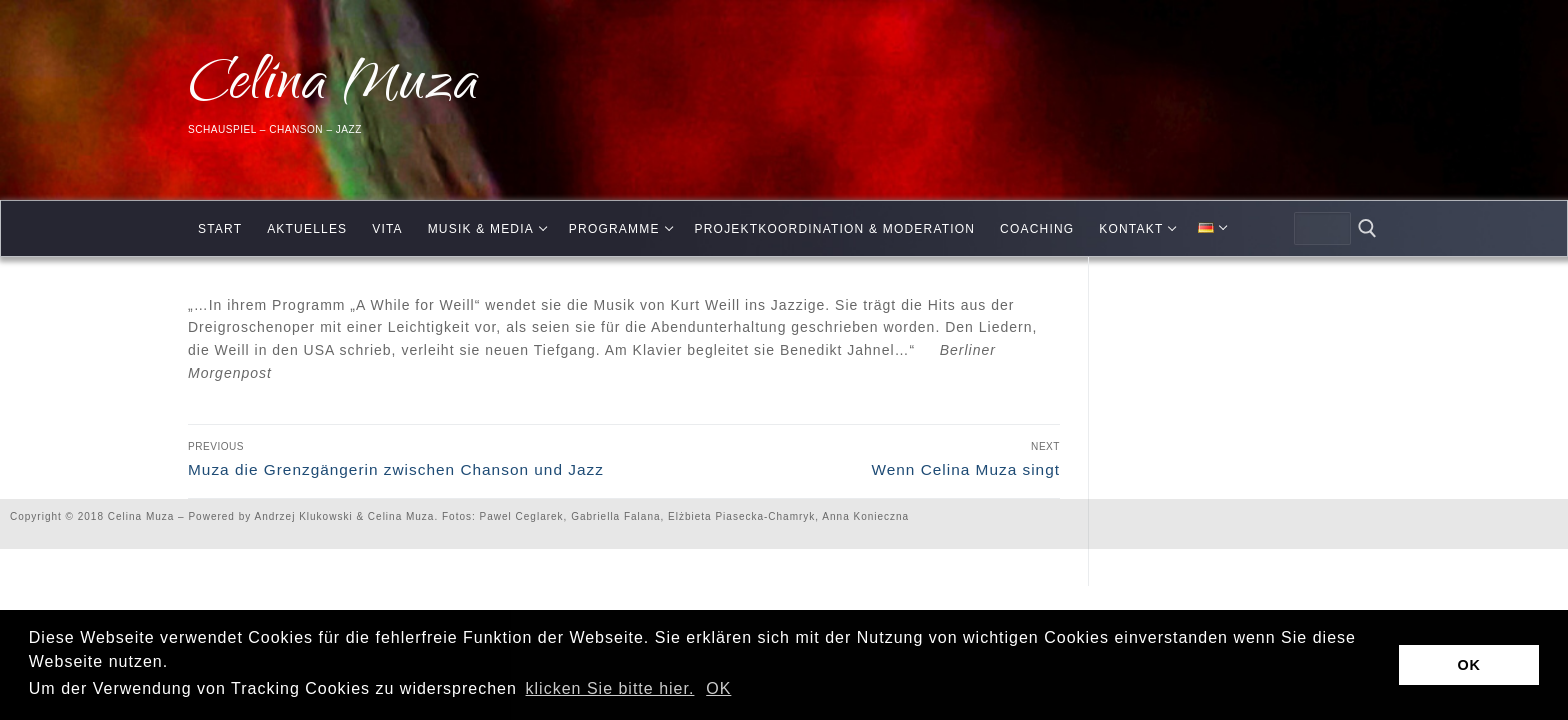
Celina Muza (333, 87)
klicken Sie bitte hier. (610, 688)
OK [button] (718, 688)
